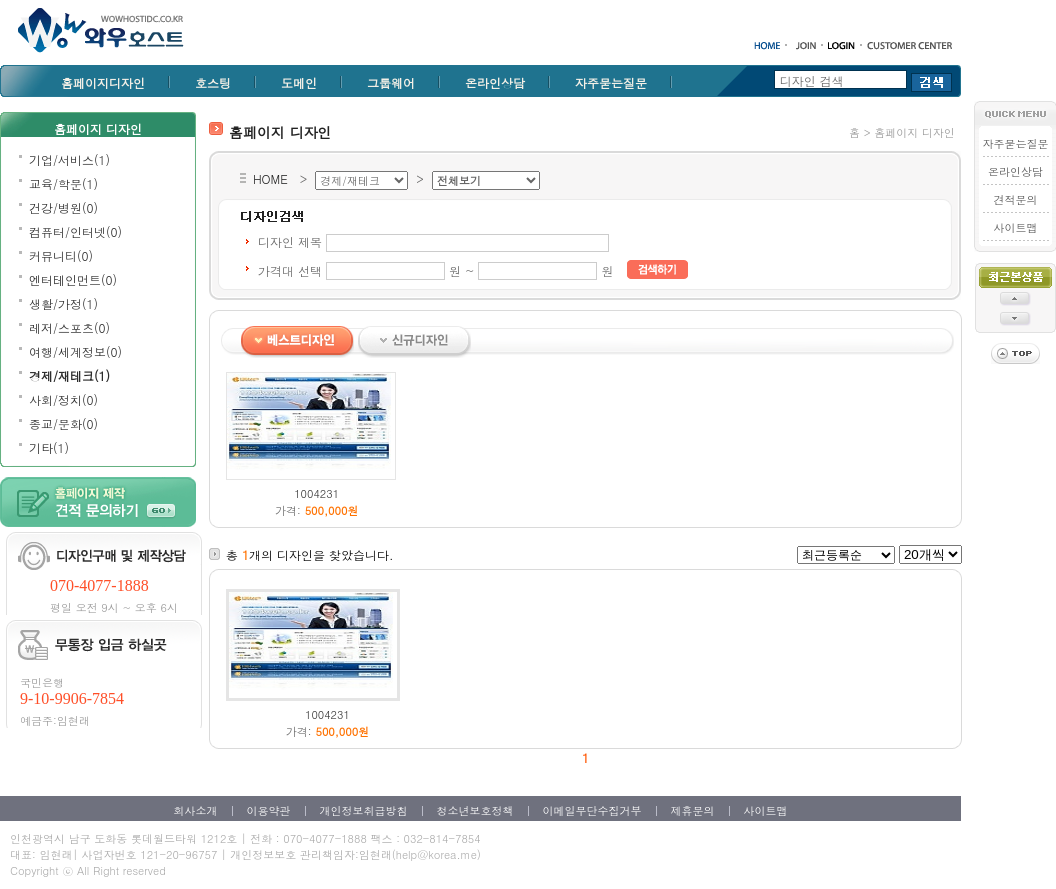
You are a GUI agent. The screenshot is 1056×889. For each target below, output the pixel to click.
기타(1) (49, 447)
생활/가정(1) (63, 303)
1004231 (316, 493)
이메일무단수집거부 (592, 810)
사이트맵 (1015, 227)
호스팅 (213, 82)
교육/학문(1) (63, 183)
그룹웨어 (391, 82)
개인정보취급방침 (364, 810)
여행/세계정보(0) (75, 351)
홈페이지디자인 (103, 82)
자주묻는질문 (611, 82)
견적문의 (1015, 199)
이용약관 (269, 810)
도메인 (299, 82)
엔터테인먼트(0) (73, 279)
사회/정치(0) (63, 399)
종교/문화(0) (63, 423)
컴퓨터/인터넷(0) (75, 231)
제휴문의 (693, 810)
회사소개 (196, 810)
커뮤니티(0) (61, 255)
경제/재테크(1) (69, 375)
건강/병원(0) (63, 207)
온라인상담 (495, 82)
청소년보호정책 (475, 810)
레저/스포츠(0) (69, 327)
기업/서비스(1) (69, 159)
